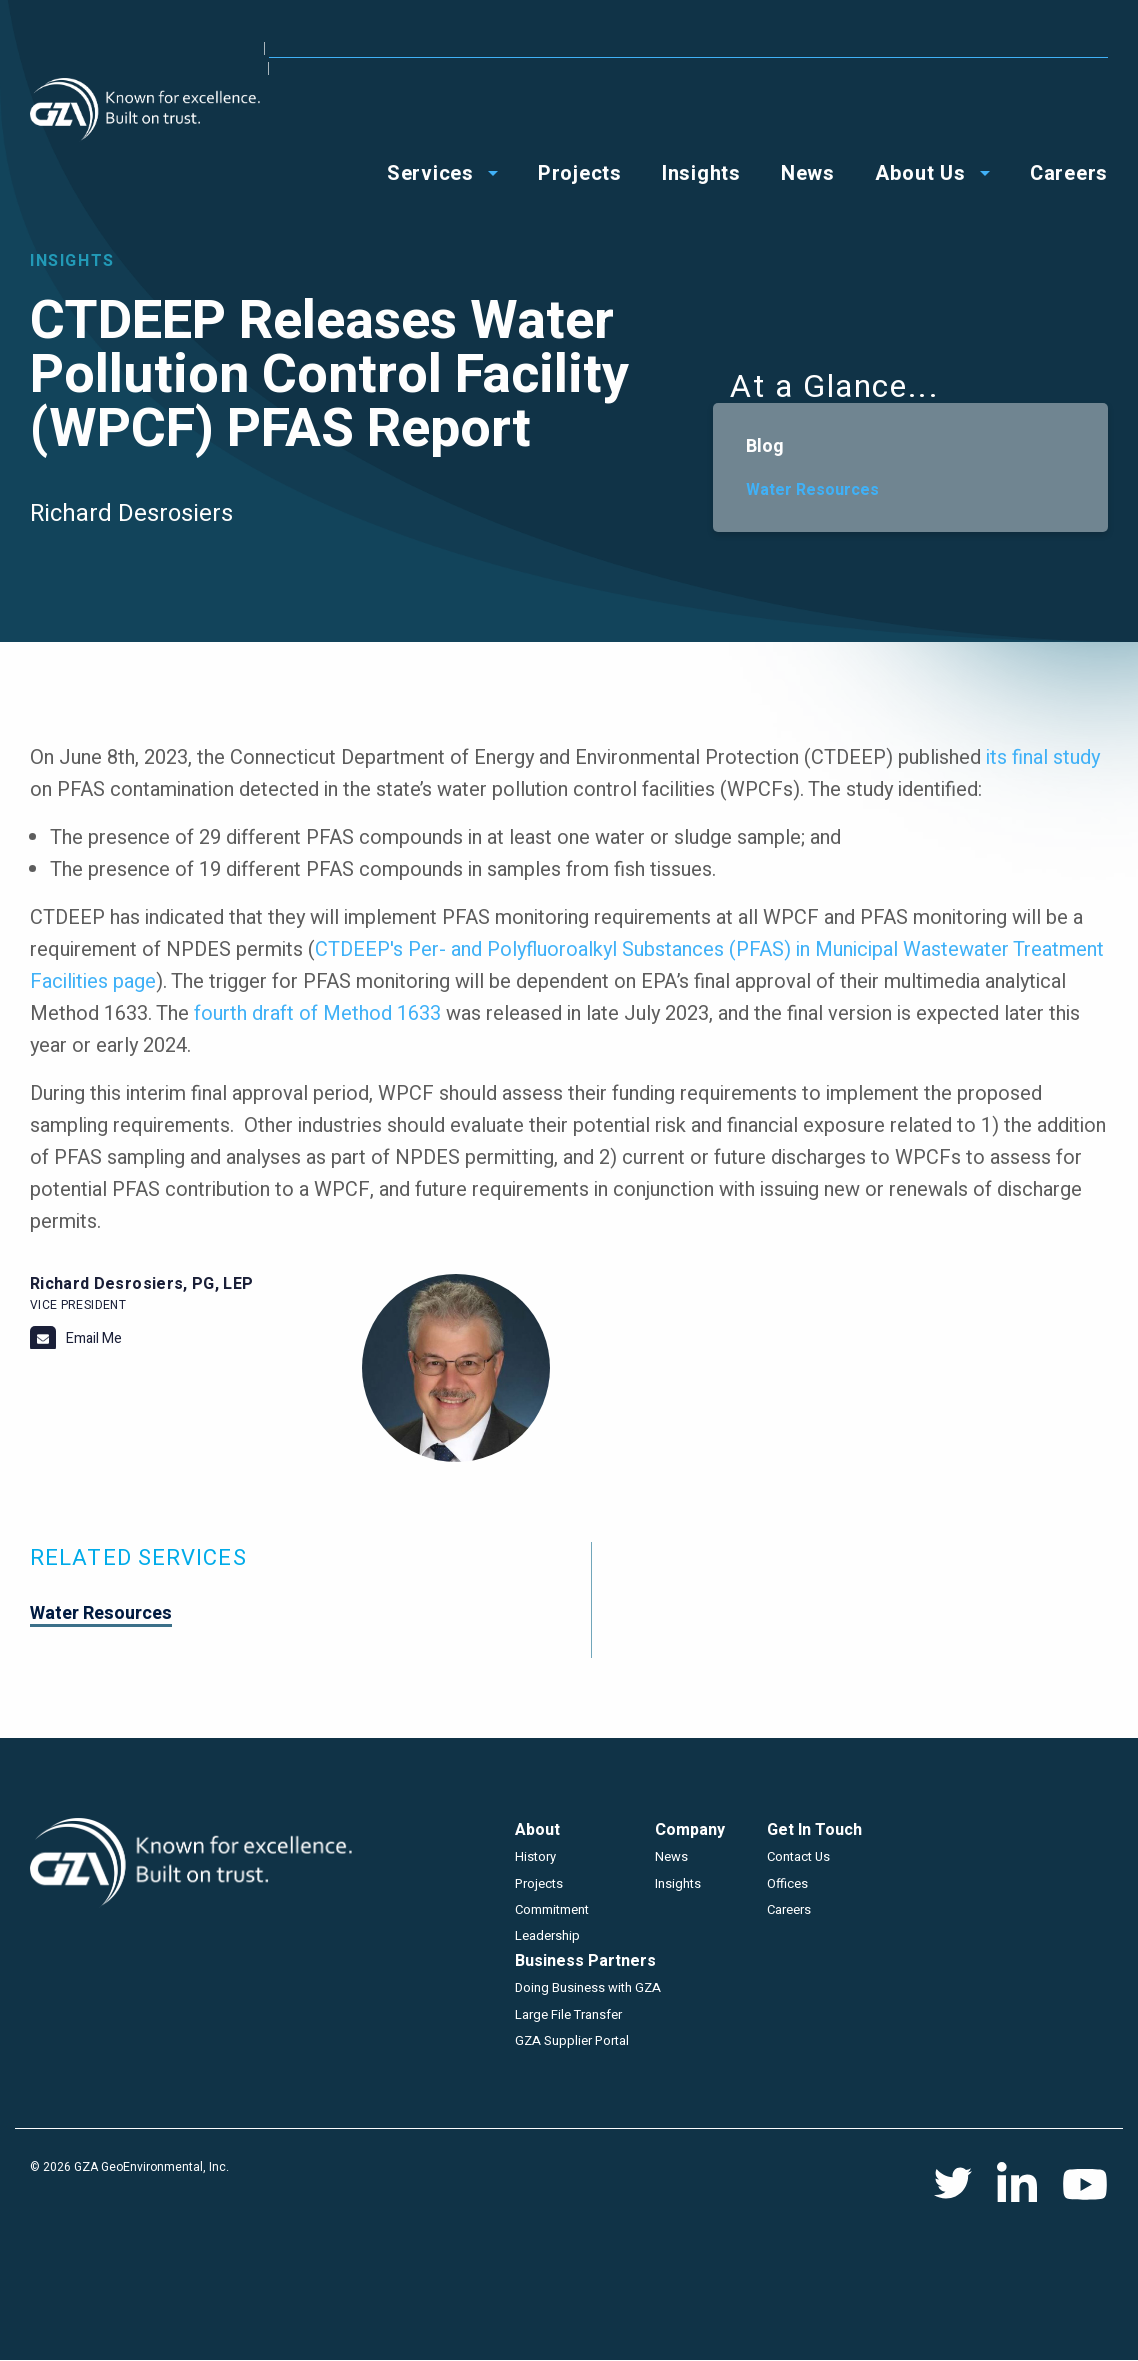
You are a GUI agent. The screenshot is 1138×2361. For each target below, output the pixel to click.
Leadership (547, 1935)
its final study (1043, 757)
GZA (145, 109)
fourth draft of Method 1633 (317, 1013)
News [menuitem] (808, 111)
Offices (904, 48)
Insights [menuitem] (701, 111)
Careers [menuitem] (1069, 111)
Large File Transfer (568, 2014)
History (535, 1856)
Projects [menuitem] (580, 111)
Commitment (552, 1909)
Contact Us (995, 48)
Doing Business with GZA (588, 1987)
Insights (678, 1883)
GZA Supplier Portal (572, 2040)
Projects (539, 1883)
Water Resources (812, 490)
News (671, 1856)
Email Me (94, 1338)
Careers (789, 1909)
